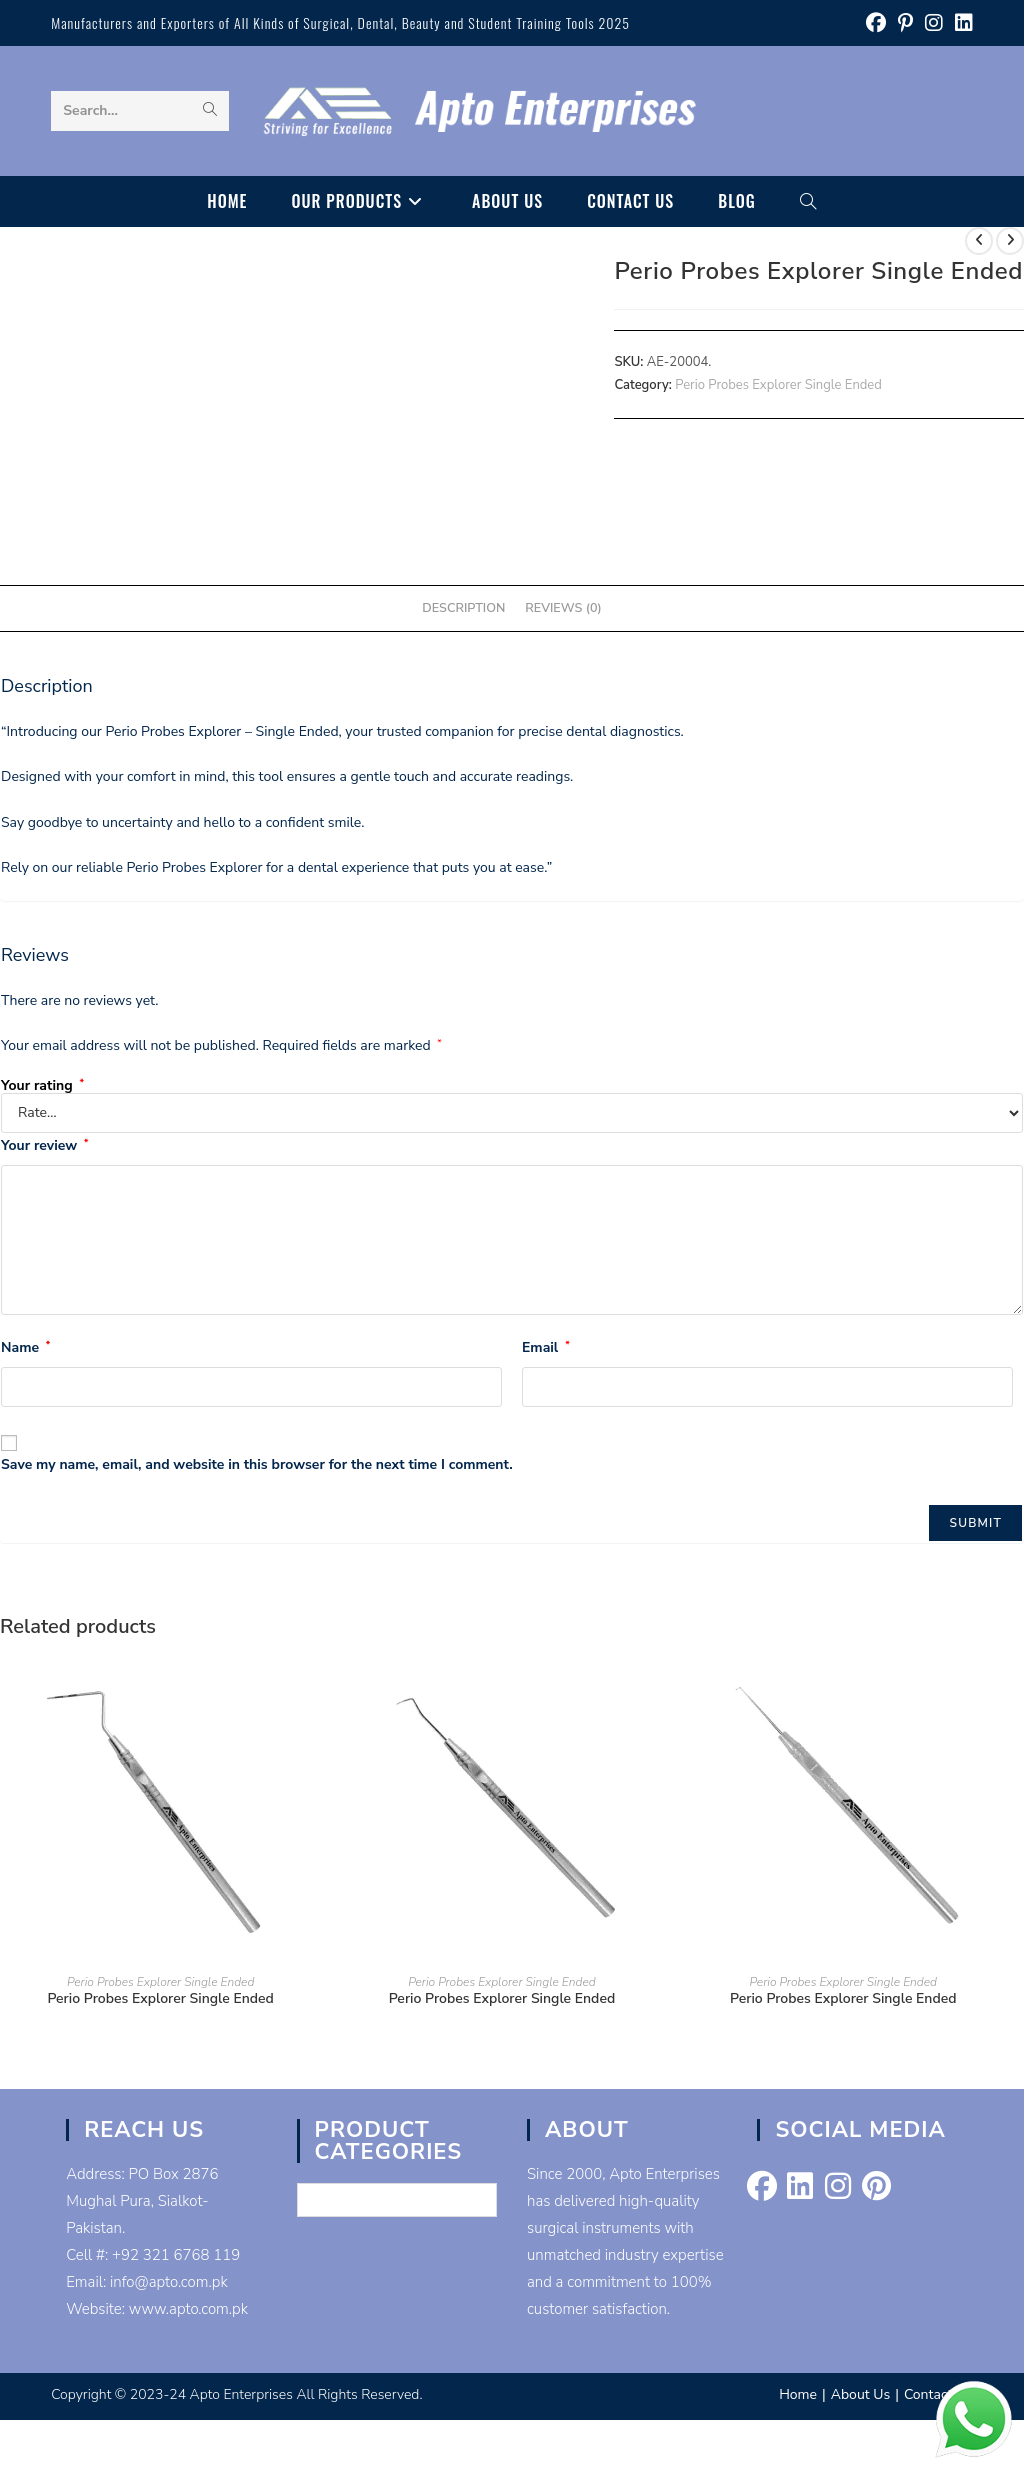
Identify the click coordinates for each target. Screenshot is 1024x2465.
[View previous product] (979, 241)
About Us (860, 2394)
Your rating (42, 1086)
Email (546, 1347)
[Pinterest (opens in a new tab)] (905, 23)
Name (25, 1347)
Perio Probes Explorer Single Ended (778, 385)
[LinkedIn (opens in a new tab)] (961, 23)
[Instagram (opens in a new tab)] (934, 23)
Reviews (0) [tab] (563, 607)
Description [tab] (463, 607)
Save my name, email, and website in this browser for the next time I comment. (257, 1464)
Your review (44, 1145)
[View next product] (1010, 241)
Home (798, 2394)
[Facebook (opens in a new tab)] (876, 23)
